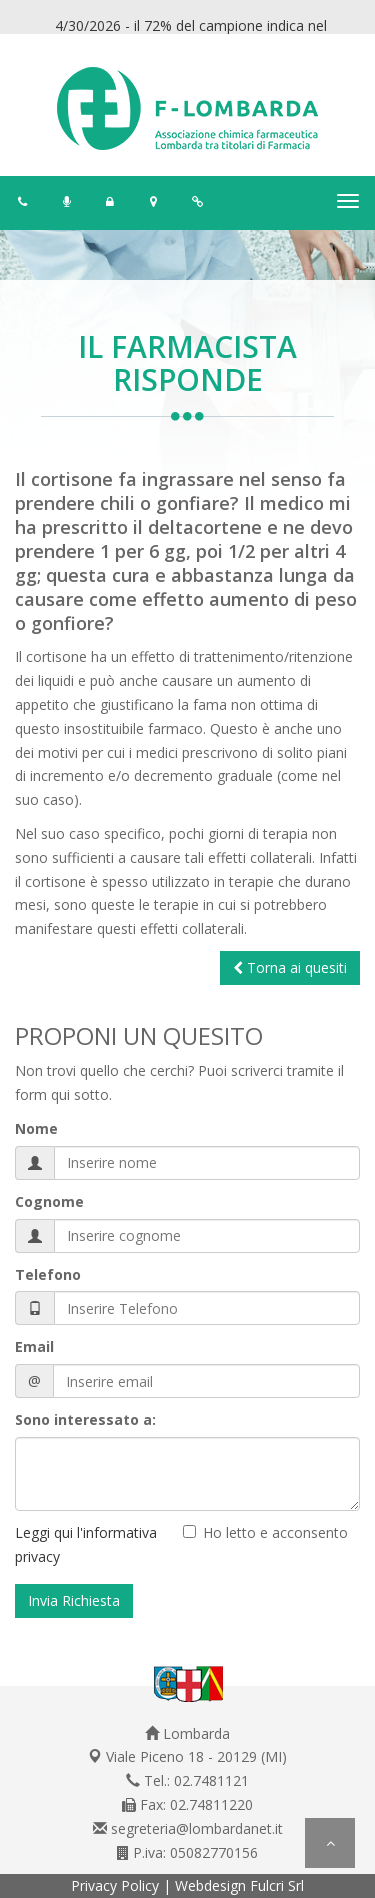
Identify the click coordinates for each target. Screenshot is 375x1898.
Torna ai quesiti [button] (290, 967)
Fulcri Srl (277, 1885)
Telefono (48, 1274)
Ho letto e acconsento (275, 1532)
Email (34, 1346)
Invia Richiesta (74, 1600)
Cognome (49, 1201)
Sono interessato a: (85, 1419)
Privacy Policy (115, 1885)
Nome (36, 1128)
